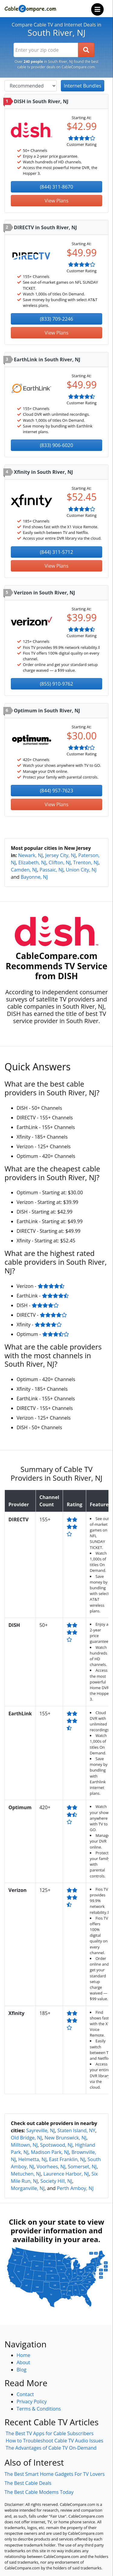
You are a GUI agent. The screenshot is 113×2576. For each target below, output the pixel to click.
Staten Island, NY (76, 2130)
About (23, 2362)
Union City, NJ (81, 869)
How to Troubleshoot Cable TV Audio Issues (54, 2440)
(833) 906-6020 (56, 445)
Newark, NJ (30, 855)
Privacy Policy (32, 2401)
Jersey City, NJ (60, 855)
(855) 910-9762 (56, 683)
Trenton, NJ (86, 862)
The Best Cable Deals (28, 2483)
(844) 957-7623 (56, 790)
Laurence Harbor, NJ (66, 2173)
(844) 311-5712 (56, 552)
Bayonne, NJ (34, 877)
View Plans (56, 200)
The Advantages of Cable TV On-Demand (51, 2448)
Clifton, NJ (60, 862)
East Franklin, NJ (67, 2159)
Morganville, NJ (28, 2188)
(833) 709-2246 (56, 319)
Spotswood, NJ (56, 2145)
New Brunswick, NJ (65, 2137)
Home (23, 2355)
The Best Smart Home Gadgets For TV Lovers (55, 2474)
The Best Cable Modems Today (39, 2492)
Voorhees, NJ (50, 2166)
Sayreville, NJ (40, 2130)
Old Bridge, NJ (26, 2137)
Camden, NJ (24, 869)
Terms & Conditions (39, 2408)
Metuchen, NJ (26, 2173)
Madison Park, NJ (50, 2152)
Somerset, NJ (82, 2166)
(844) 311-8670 (56, 187)
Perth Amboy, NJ (75, 2188)
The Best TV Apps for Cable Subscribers (49, 2433)
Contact (25, 2394)
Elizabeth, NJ (32, 862)
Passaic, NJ (51, 869)
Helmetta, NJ (32, 2159)
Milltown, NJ (24, 2145)
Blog (22, 2369)
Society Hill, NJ (56, 2181)
